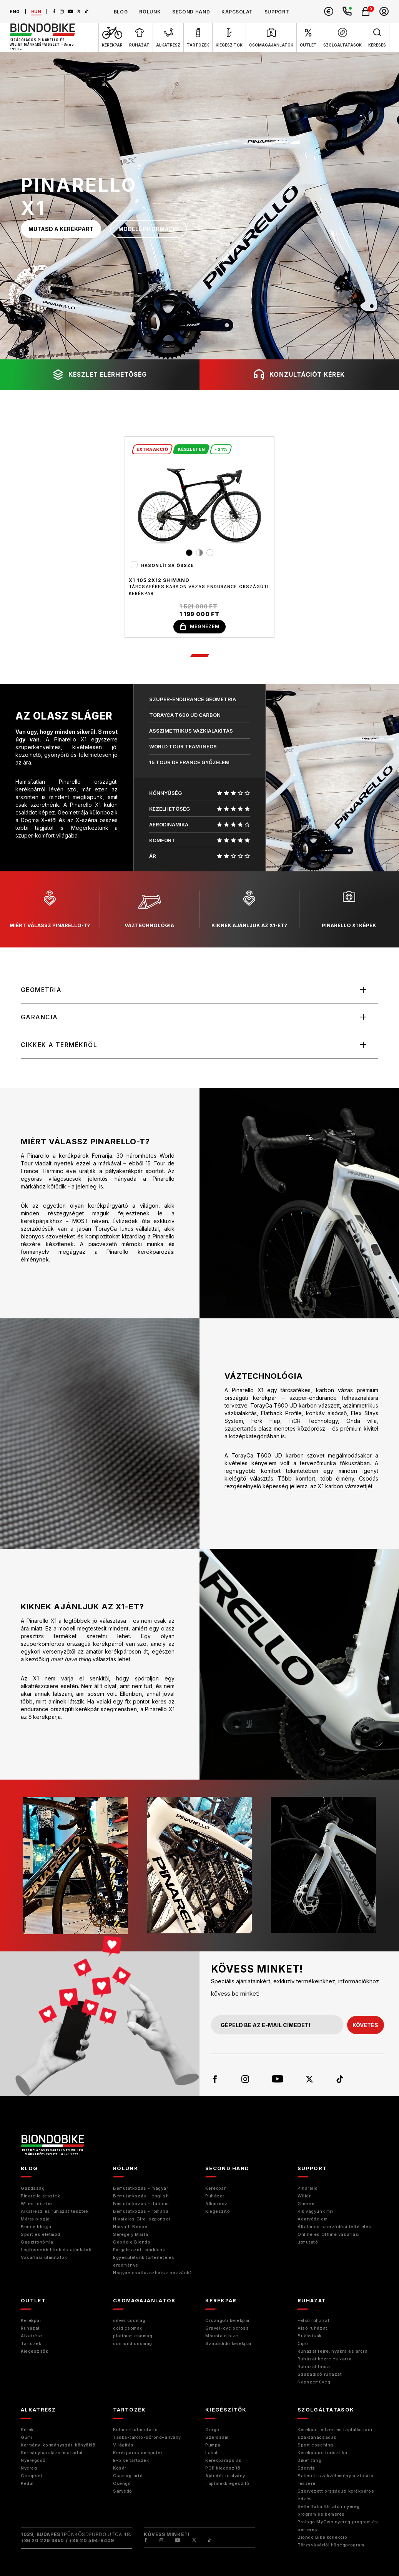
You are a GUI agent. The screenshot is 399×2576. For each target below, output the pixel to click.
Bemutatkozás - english (141, 2197)
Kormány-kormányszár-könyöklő (58, 2446)
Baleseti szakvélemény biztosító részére (335, 2481)
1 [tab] (199, 655)
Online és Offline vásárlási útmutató (329, 2239)
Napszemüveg (314, 2383)
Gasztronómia (37, 2243)
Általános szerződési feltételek (334, 2228)
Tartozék (31, 2345)
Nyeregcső (33, 2462)
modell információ (148, 229)
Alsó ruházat (313, 2329)
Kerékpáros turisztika (322, 2454)
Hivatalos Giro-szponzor (142, 2220)
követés (365, 2027)
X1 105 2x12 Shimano (159, 580)
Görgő (212, 2431)
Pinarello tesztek (40, 2197)
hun (36, 11)
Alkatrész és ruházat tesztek (54, 2212)
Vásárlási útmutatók (44, 2259)
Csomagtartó (128, 2477)
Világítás (123, 2446)
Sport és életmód (40, 2236)
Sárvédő (122, 2492)
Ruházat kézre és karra (324, 2360)
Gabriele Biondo (131, 2243)
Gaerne (306, 2205)
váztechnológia (149, 910)
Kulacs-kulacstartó (135, 2431)
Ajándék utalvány (225, 2477)
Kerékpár (215, 2189)
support (276, 12)
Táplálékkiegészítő (227, 2485)
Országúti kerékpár (227, 2322)
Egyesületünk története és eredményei (144, 2262)
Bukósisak (310, 2337)
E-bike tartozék (131, 2462)
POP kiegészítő (223, 2469)
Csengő (122, 2485)
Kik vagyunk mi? (316, 2212)
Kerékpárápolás (223, 2462)
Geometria (42, 990)
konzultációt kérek (299, 374)
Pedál (27, 2485)
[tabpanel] (199, 537)
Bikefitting (309, 2462)
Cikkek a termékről (60, 1046)
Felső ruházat (313, 2322)
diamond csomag (132, 2345)
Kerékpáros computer (137, 2454)
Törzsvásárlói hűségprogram (331, 2546)
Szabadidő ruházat (320, 2375)
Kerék (27, 2431)
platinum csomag (132, 2337)
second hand (191, 12)
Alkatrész (216, 2205)
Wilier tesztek (37, 2205)
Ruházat (214, 2197)
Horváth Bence (130, 2228)
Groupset (31, 2477)
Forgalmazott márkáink (139, 2251)
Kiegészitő (217, 2212)
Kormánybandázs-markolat (52, 2454)
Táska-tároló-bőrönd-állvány (147, 2438)
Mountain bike (221, 2337)
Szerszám (216, 2438)
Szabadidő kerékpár (228, 2345)
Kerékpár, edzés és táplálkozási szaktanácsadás (335, 2434)
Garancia (39, 1018)
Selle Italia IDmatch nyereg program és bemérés (329, 2511)
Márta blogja (35, 2220)
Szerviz (306, 2469)
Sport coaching (315, 2446)
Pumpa (213, 2446)
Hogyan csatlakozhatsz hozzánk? (152, 2274)
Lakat (211, 2454)
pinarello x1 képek (349, 910)
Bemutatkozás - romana (141, 2212)
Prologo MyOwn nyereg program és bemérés (338, 2527)
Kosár (119, 2469)
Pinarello (308, 2189)
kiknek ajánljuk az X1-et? (249, 910)
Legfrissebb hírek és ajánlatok (56, 2251)
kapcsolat (237, 12)
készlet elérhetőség (100, 374)
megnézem (199, 626)
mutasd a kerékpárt (60, 229)
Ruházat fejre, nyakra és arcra (333, 2352)
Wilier (304, 2197)
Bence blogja (36, 2228)
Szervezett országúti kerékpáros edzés (336, 2496)
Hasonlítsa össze (167, 565)
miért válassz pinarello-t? (50, 910)
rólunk (150, 12)
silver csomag (129, 2322)
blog (121, 12)
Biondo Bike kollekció (322, 2538)
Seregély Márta (130, 2236)
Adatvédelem (313, 2220)
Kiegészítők (34, 2352)
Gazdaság (33, 2189)
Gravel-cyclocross (227, 2329)
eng (15, 11)
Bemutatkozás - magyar (140, 2189)
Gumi (26, 2438)
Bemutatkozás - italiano (141, 2205)
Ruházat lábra (314, 2368)
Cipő (303, 2345)
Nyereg (29, 2469)
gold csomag (128, 2329)
